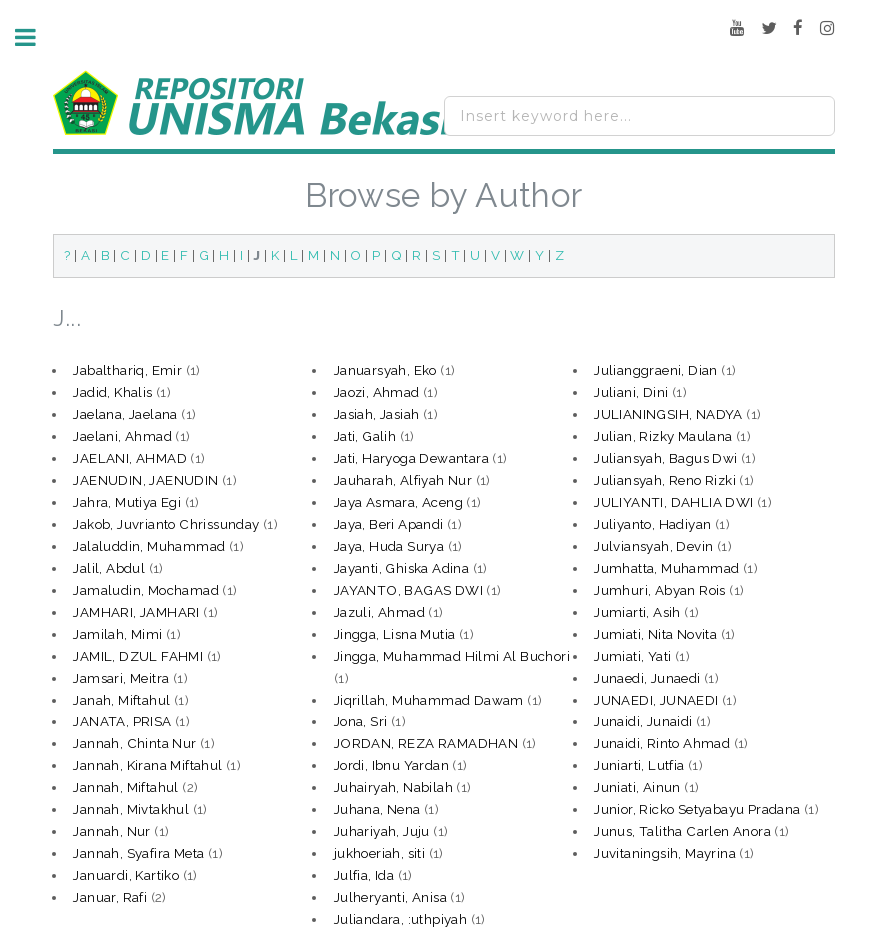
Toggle (36, 37)
